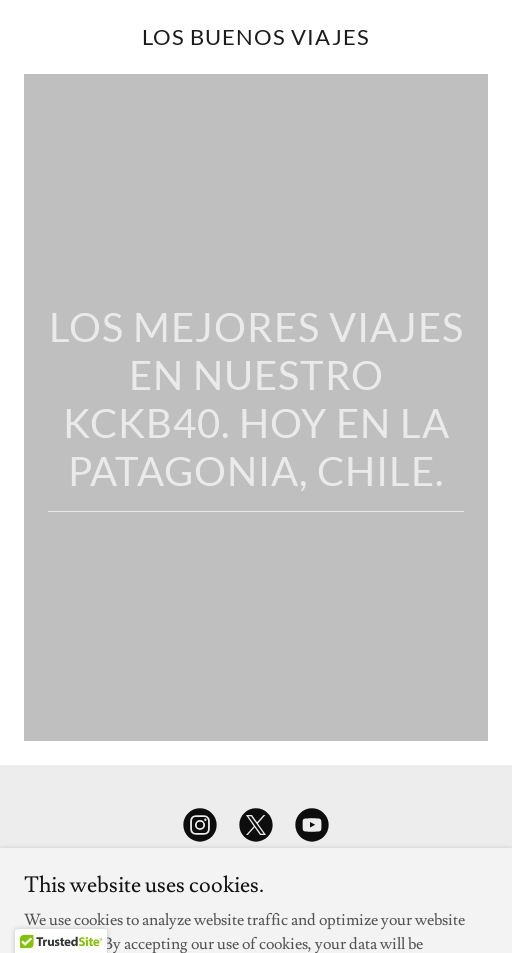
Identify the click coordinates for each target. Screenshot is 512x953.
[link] (256, 40)
